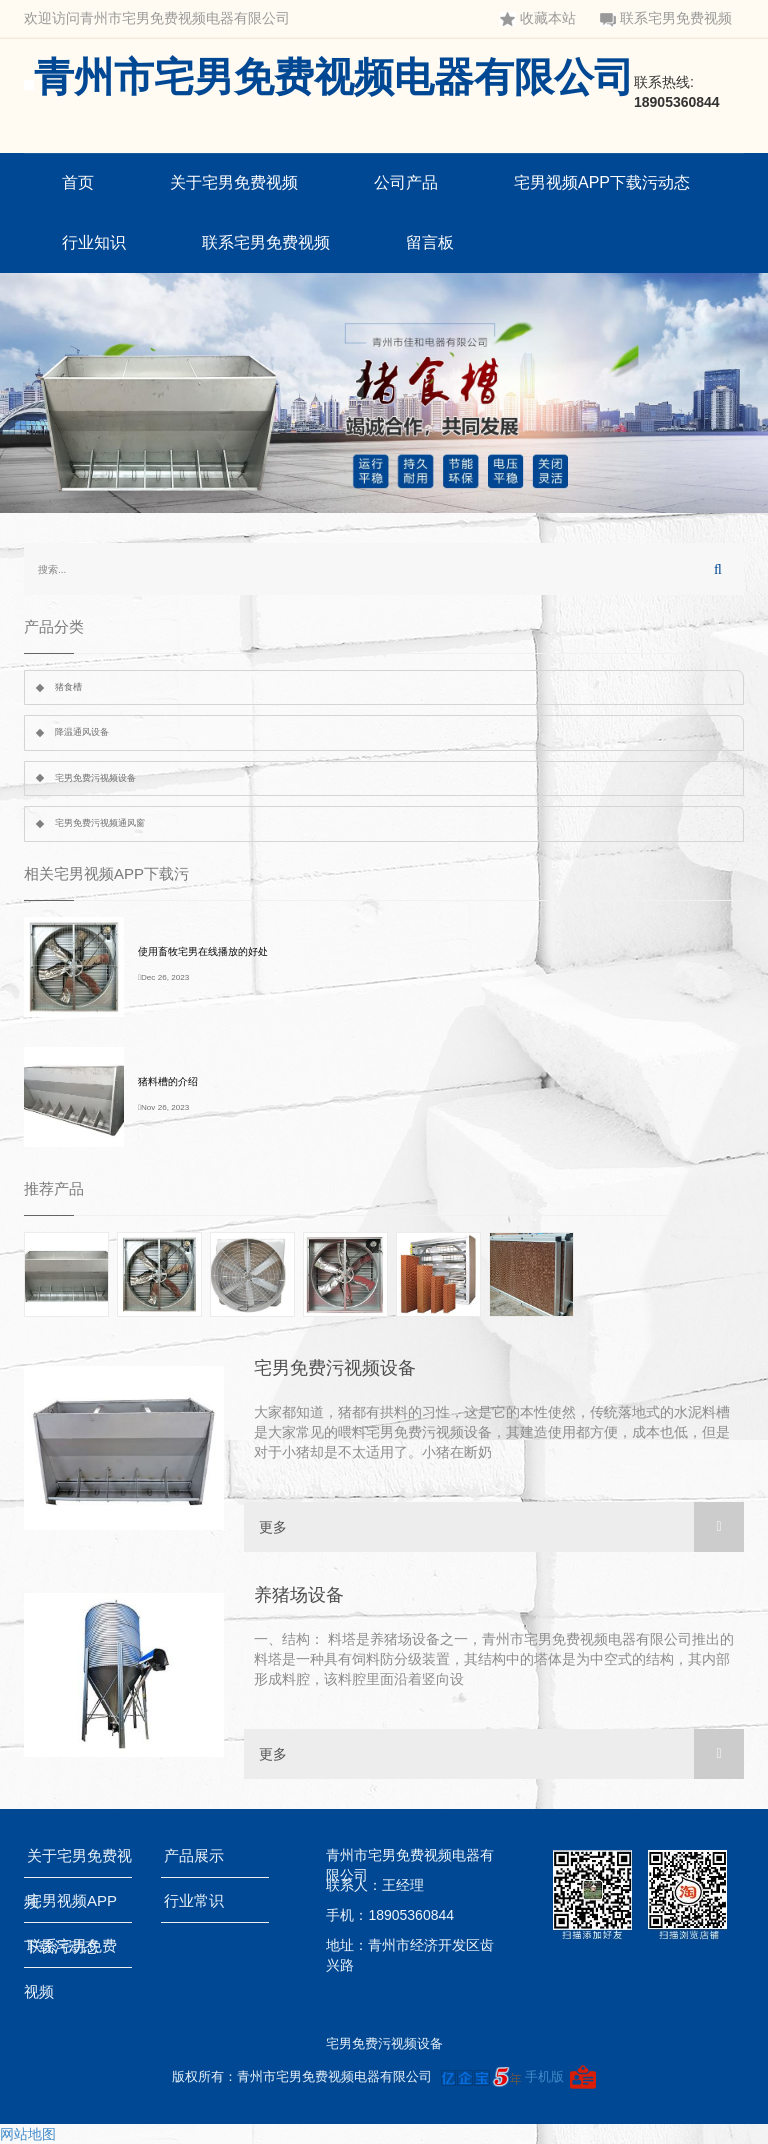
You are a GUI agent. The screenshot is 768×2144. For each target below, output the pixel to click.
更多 (501, 1527)
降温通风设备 (82, 732)
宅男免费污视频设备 (95, 778)
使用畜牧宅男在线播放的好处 (203, 951)
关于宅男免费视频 (234, 182)
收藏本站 (538, 18)
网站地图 (28, 2134)
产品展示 (198, 1855)
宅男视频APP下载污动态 (602, 182)
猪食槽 (68, 687)
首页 (78, 182)
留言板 (430, 242)
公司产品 (406, 182)
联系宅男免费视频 (666, 18)
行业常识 (198, 1900)
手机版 (544, 2076)
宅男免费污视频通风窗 (100, 823)
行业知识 (94, 242)
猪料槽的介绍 (168, 1081)
